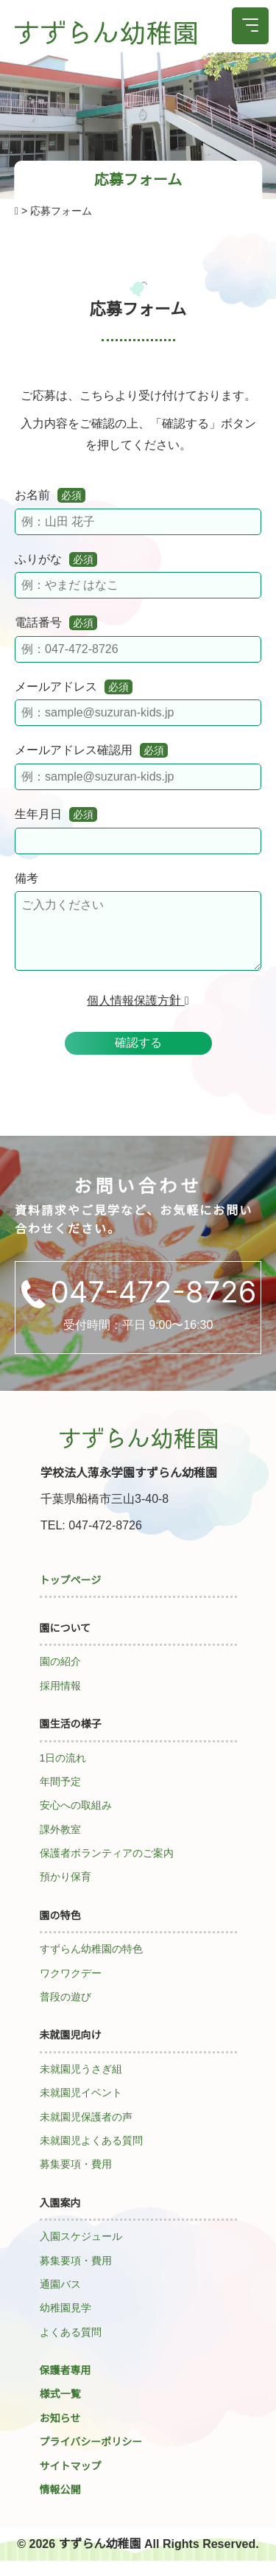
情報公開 (60, 2504)
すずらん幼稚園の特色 (91, 1963)
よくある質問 (71, 2347)
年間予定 (60, 1796)
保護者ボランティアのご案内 (107, 1868)
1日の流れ (63, 1773)
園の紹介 (60, 1676)
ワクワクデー (71, 1988)
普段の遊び (65, 2011)
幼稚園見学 (65, 2322)
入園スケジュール (81, 2251)
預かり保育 (65, 1891)
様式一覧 (60, 2409)
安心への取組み (76, 1820)
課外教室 (60, 1844)
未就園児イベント (81, 2107)
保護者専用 (65, 2385)
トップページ (71, 1595)
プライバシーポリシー (91, 2456)
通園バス (60, 2299)
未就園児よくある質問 (91, 2155)
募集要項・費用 (76, 2179)
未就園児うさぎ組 (81, 2084)
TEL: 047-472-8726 (91, 1540)
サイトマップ (71, 2481)
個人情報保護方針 (137, 1015)
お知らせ (60, 2433)
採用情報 (60, 1700)
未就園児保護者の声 (86, 2131)
